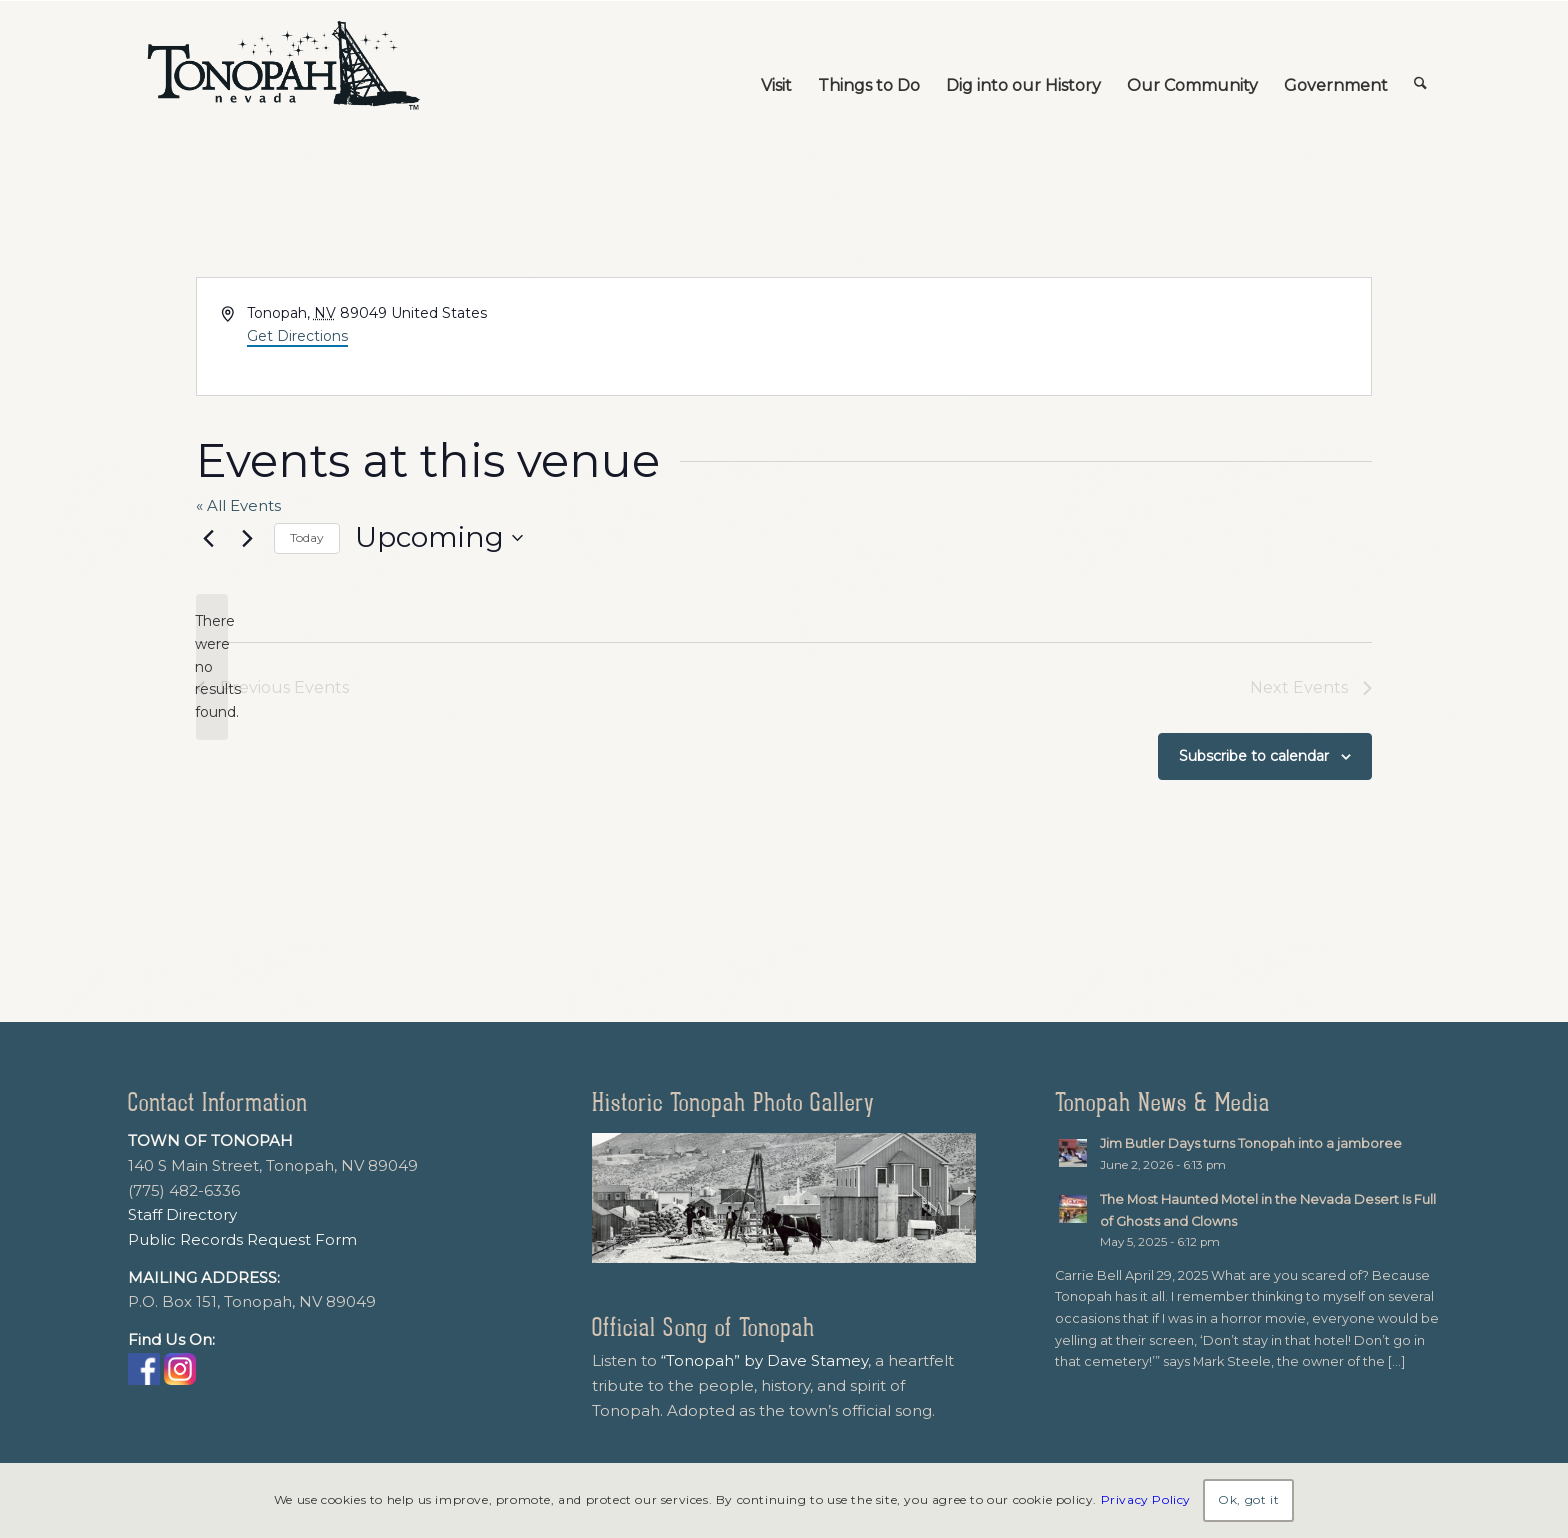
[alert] (212, 666)
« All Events (238, 505)
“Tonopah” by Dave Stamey (764, 1360)
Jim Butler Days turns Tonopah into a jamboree (1251, 1143)
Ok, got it (1248, 1499)
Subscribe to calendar (1254, 756)
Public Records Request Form (242, 1239)
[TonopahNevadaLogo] (282, 66)
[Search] (1420, 66)
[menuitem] (776, 66)
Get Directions (297, 336)
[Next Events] (247, 538)
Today (307, 537)
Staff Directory (182, 1214)
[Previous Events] (208, 538)
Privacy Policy (1146, 1499)
